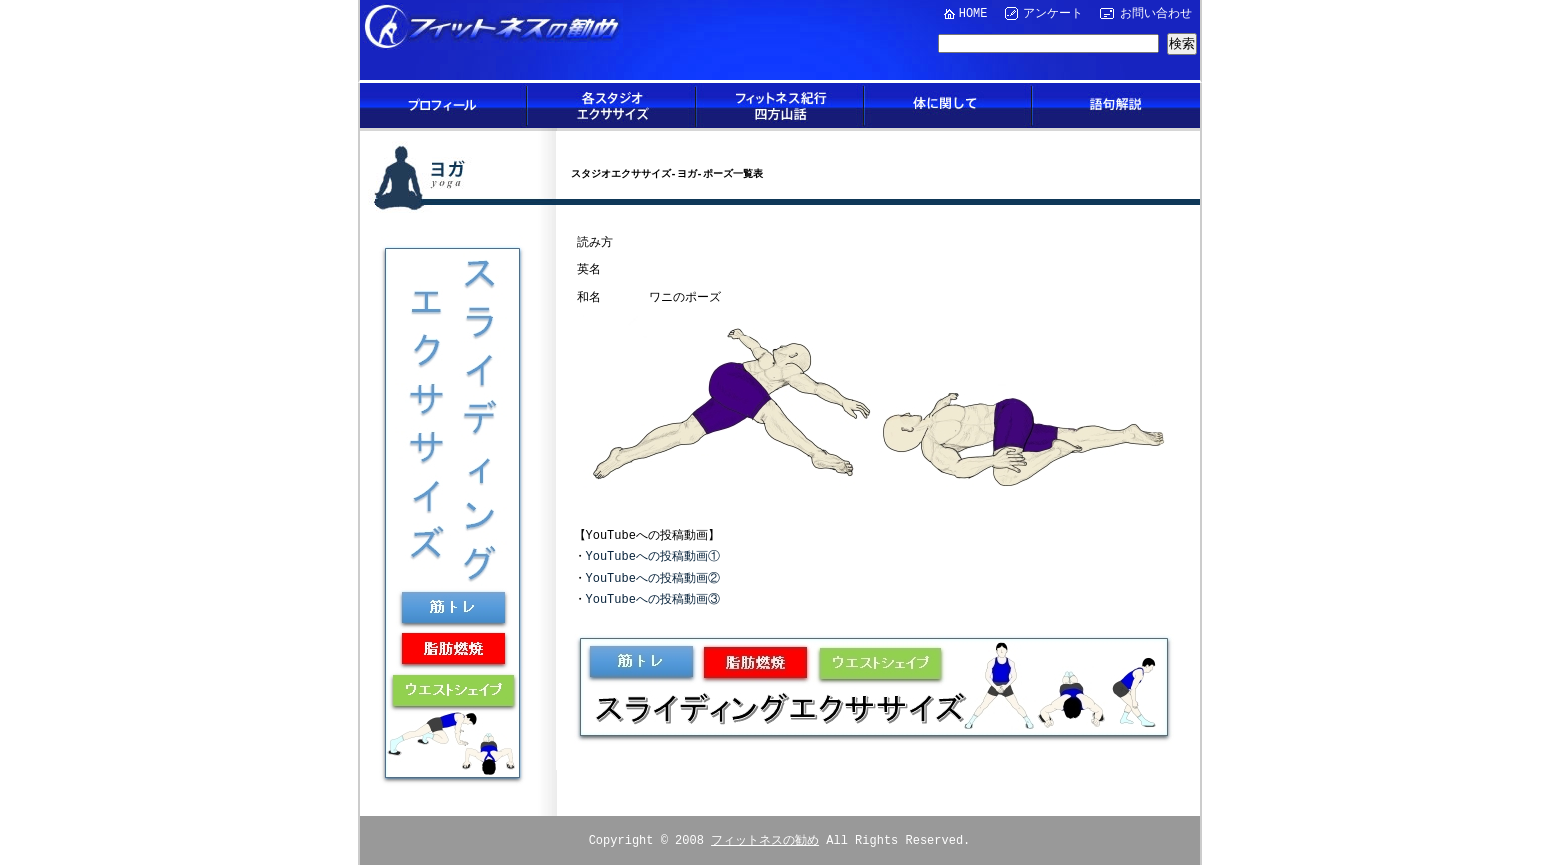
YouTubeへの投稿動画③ (653, 598)
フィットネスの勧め (765, 837)
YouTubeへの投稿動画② (653, 577)
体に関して (948, 105)
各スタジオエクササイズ (612, 105)
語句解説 (1116, 105)
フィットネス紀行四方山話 (780, 105)
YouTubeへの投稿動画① (653, 555)
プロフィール (444, 105)
